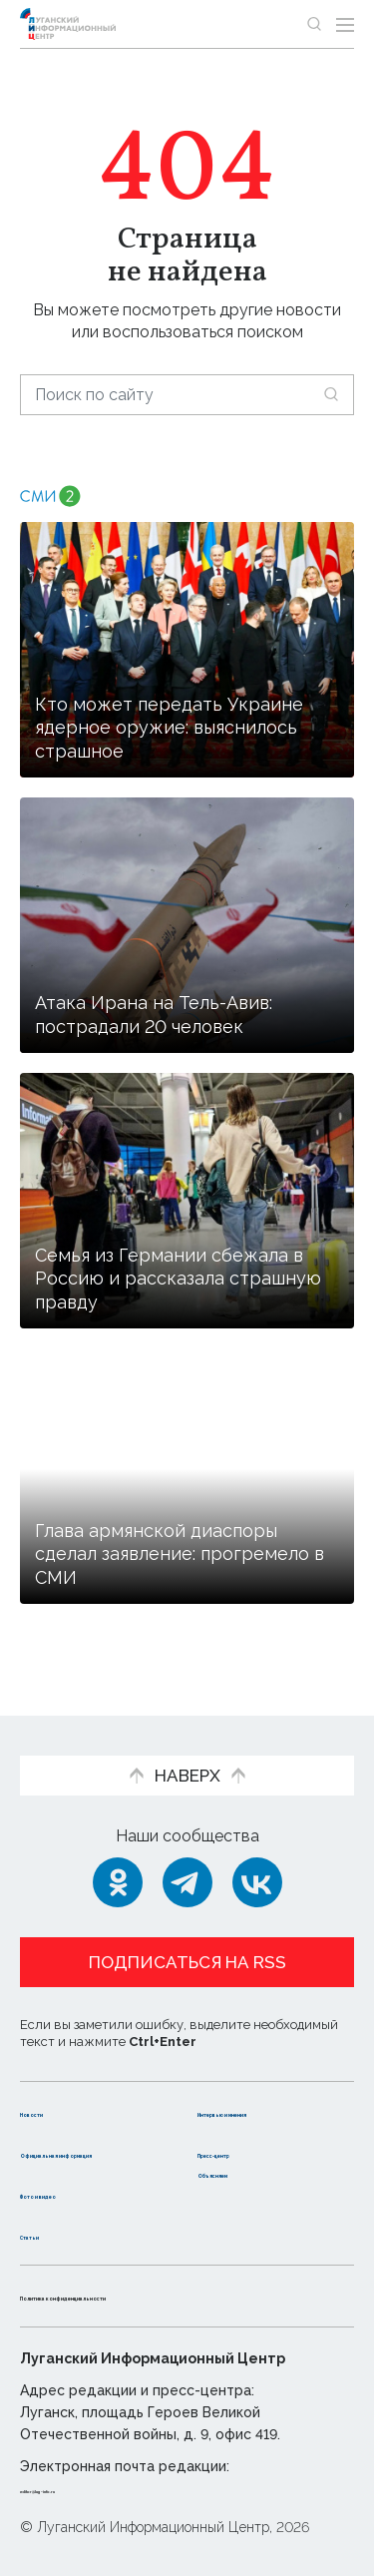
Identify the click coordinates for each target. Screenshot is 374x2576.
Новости (55, 2070)
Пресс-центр (252, 2131)
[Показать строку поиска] (314, 24)
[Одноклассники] (118, 1841)
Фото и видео (77, 2193)
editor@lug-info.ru (88, 2488)
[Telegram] (187, 1841)
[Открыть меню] (345, 24)
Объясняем (245, 2172)
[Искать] (331, 394)
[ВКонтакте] (257, 1841)
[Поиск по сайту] (187, 394)
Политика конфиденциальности (153, 2295)
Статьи (49, 2234)
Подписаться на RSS (187, 1921)
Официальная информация (77, 2142)
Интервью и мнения (246, 2081)
